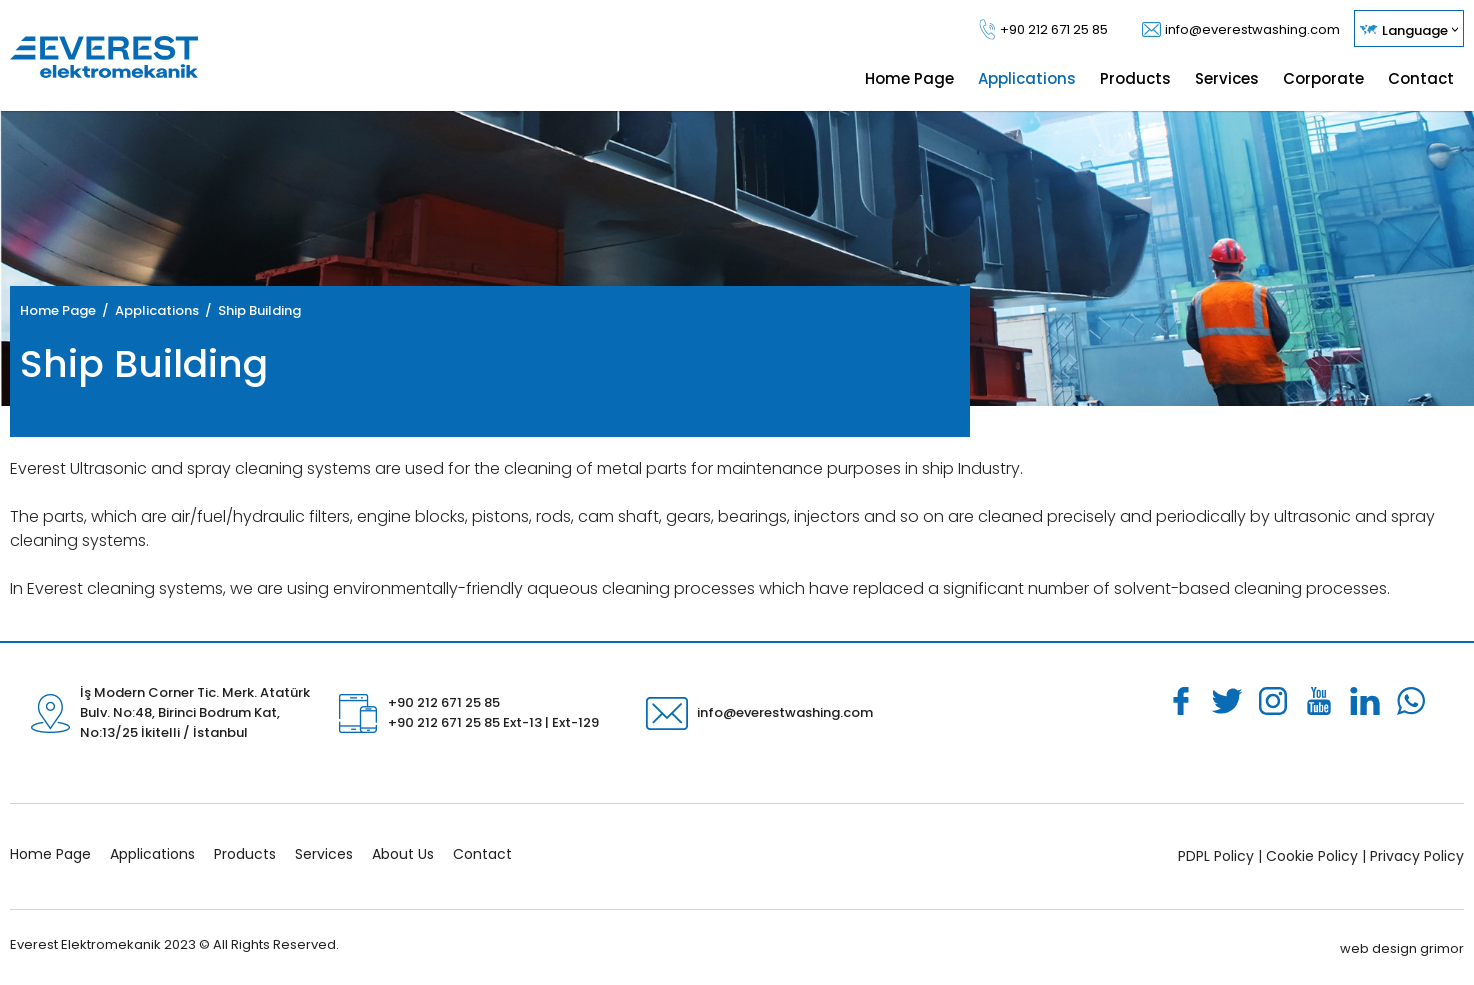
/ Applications (147, 310)
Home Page (58, 310)
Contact (482, 854)
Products (245, 854)
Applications (152, 854)
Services (324, 854)
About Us (403, 854)
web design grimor (1402, 948)
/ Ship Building (250, 310)
